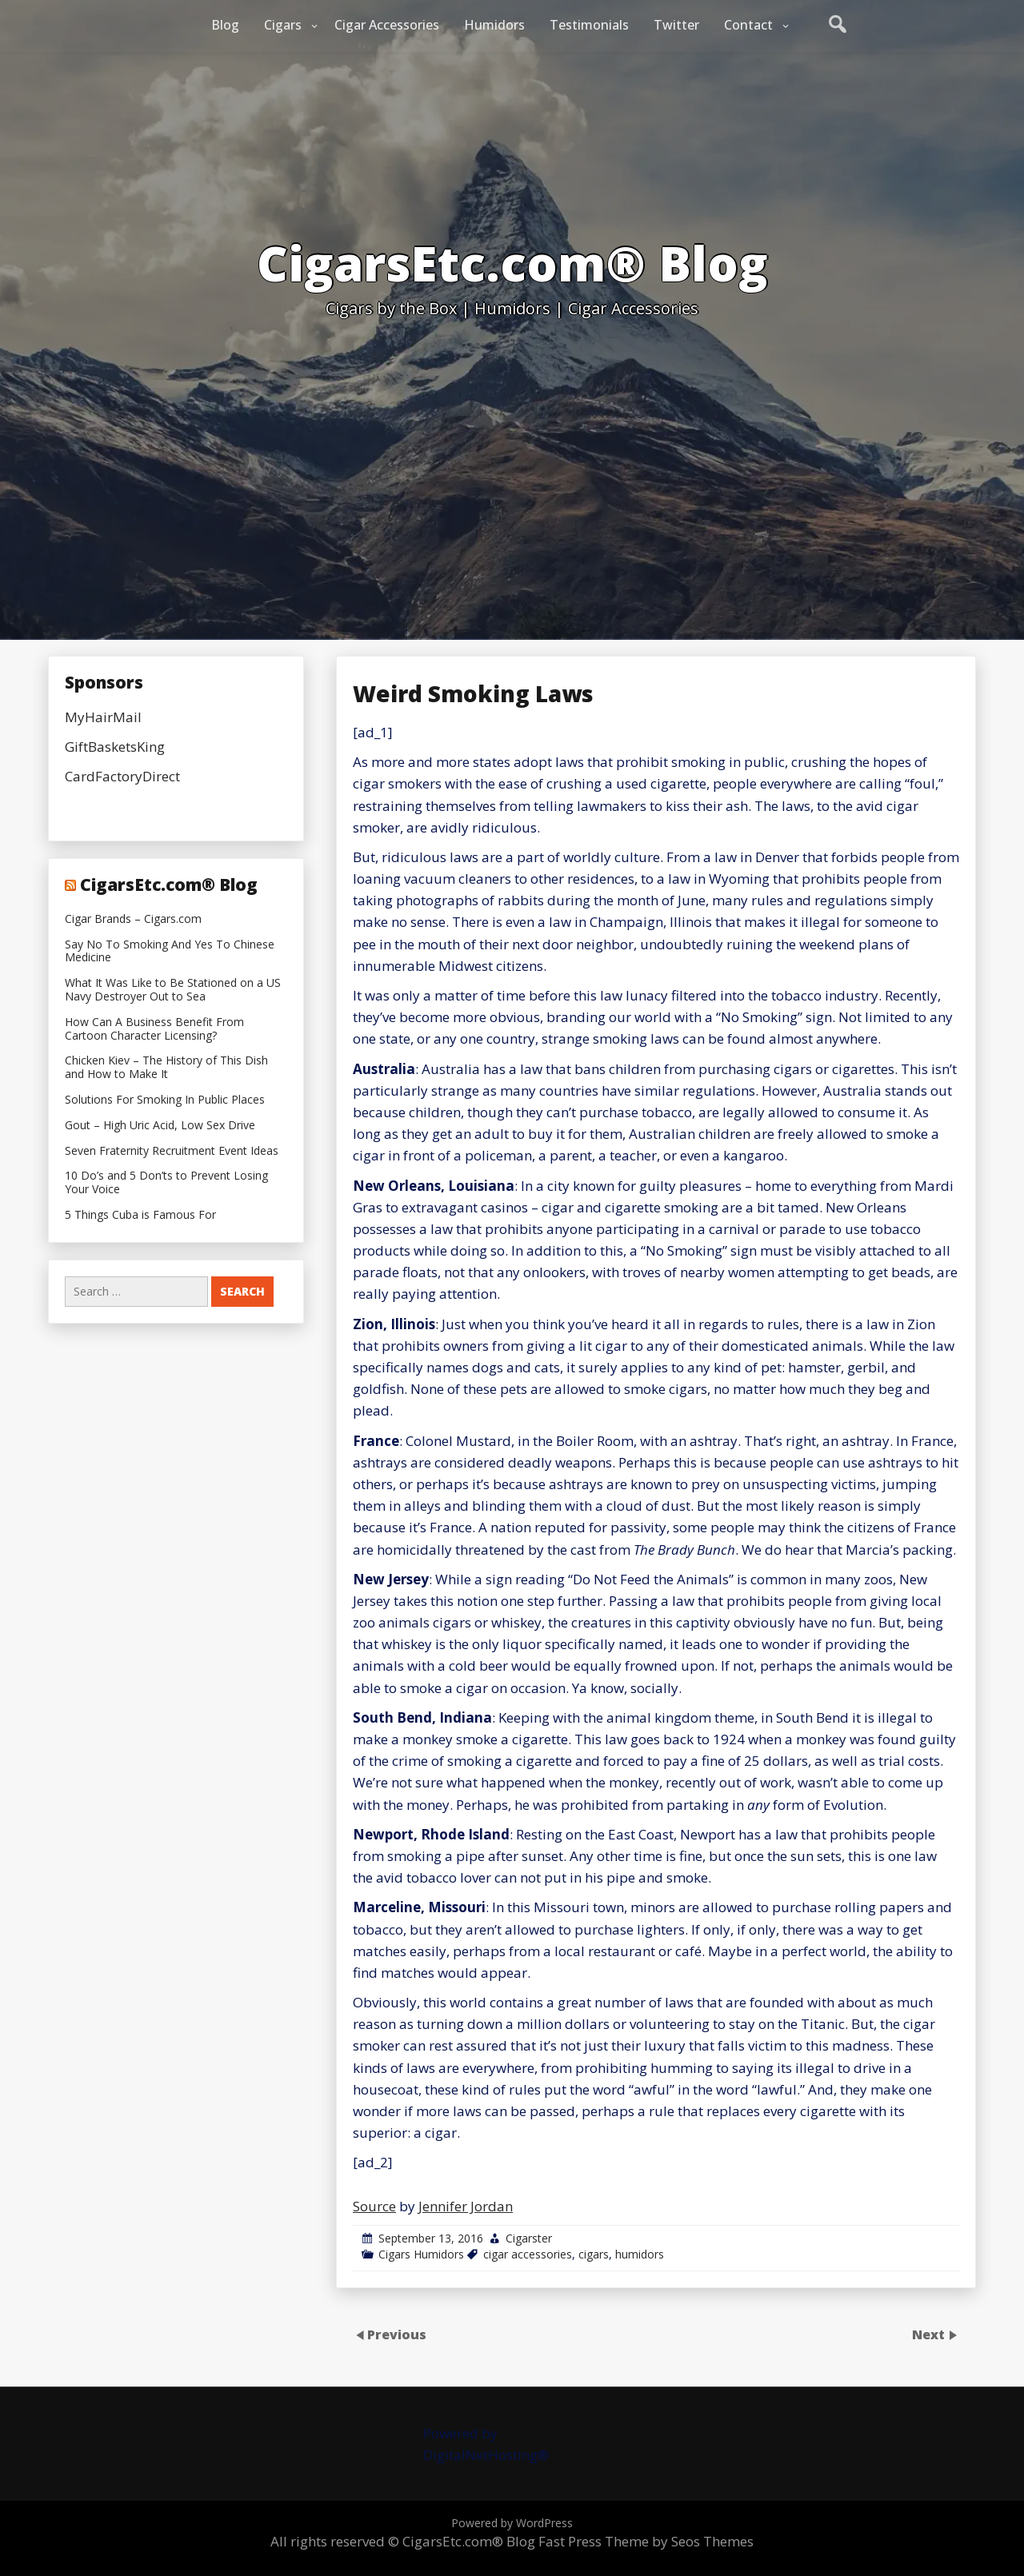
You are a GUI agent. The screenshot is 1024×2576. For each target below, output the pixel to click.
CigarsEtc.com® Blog (169, 884)
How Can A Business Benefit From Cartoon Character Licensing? (154, 1029)
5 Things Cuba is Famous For (140, 1215)
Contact (748, 25)
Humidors (494, 25)
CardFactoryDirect (122, 776)
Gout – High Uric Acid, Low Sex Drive (160, 1125)
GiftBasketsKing (115, 746)
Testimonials (589, 25)
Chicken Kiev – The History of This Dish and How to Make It (166, 1067)
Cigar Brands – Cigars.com (133, 919)
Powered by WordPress (512, 2522)
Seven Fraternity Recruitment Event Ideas (171, 1151)
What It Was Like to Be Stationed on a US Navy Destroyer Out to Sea (173, 990)
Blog (225, 25)
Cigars (283, 25)
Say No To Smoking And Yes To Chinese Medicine (169, 951)
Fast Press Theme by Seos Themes (646, 2541)
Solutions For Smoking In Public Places (165, 1100)
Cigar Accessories (386, 25)
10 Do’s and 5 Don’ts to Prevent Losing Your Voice (166, 1182)
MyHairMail (103, 717)
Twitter (676, 25)
